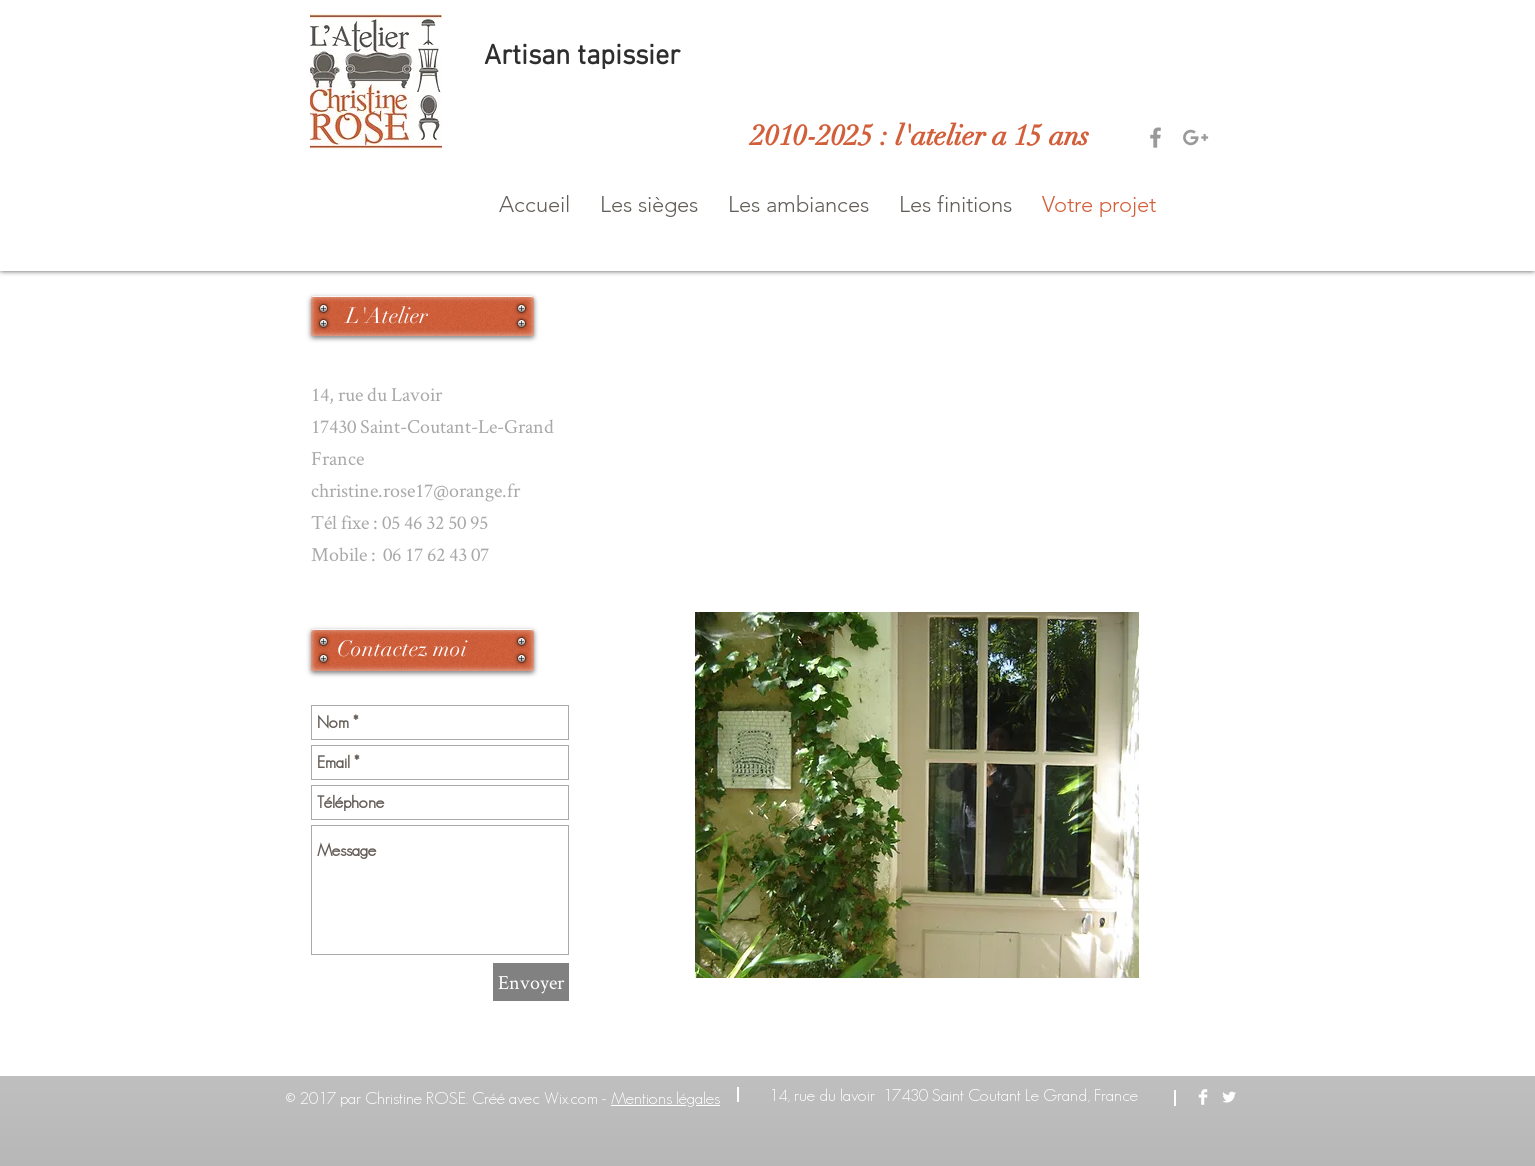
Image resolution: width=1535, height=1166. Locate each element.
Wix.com (571, 1098)
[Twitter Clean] (1229, 1097)
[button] (649, 205)
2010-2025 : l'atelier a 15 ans (920, 136)
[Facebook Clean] (1203, 1097)
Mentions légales (665, 1098)
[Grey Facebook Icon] (1155, 137)
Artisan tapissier (585, 57)
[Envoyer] (531, 982)
